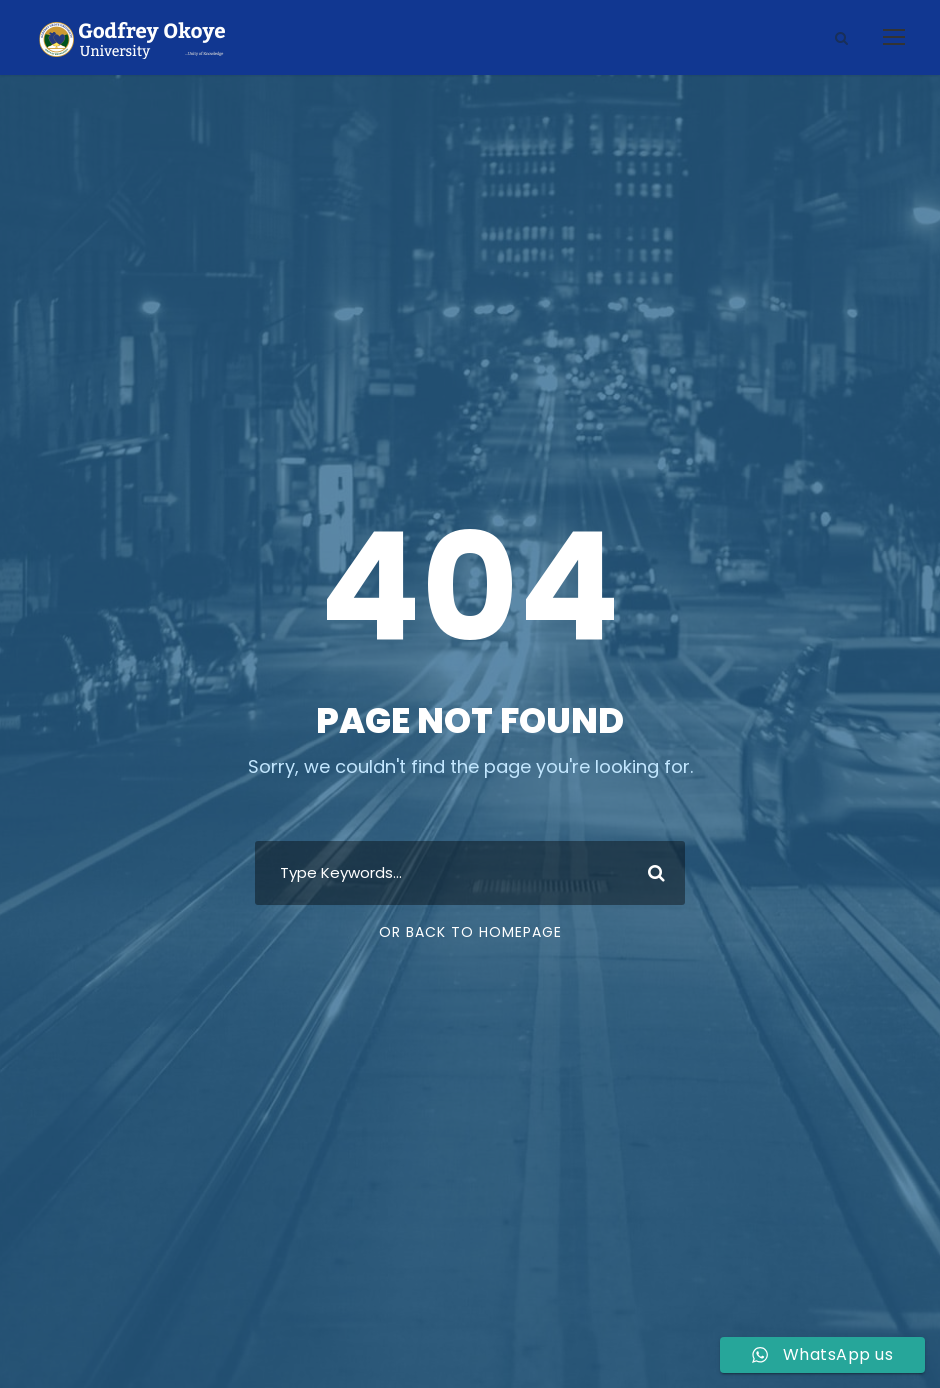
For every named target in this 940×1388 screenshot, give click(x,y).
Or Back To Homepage (470, 932)
